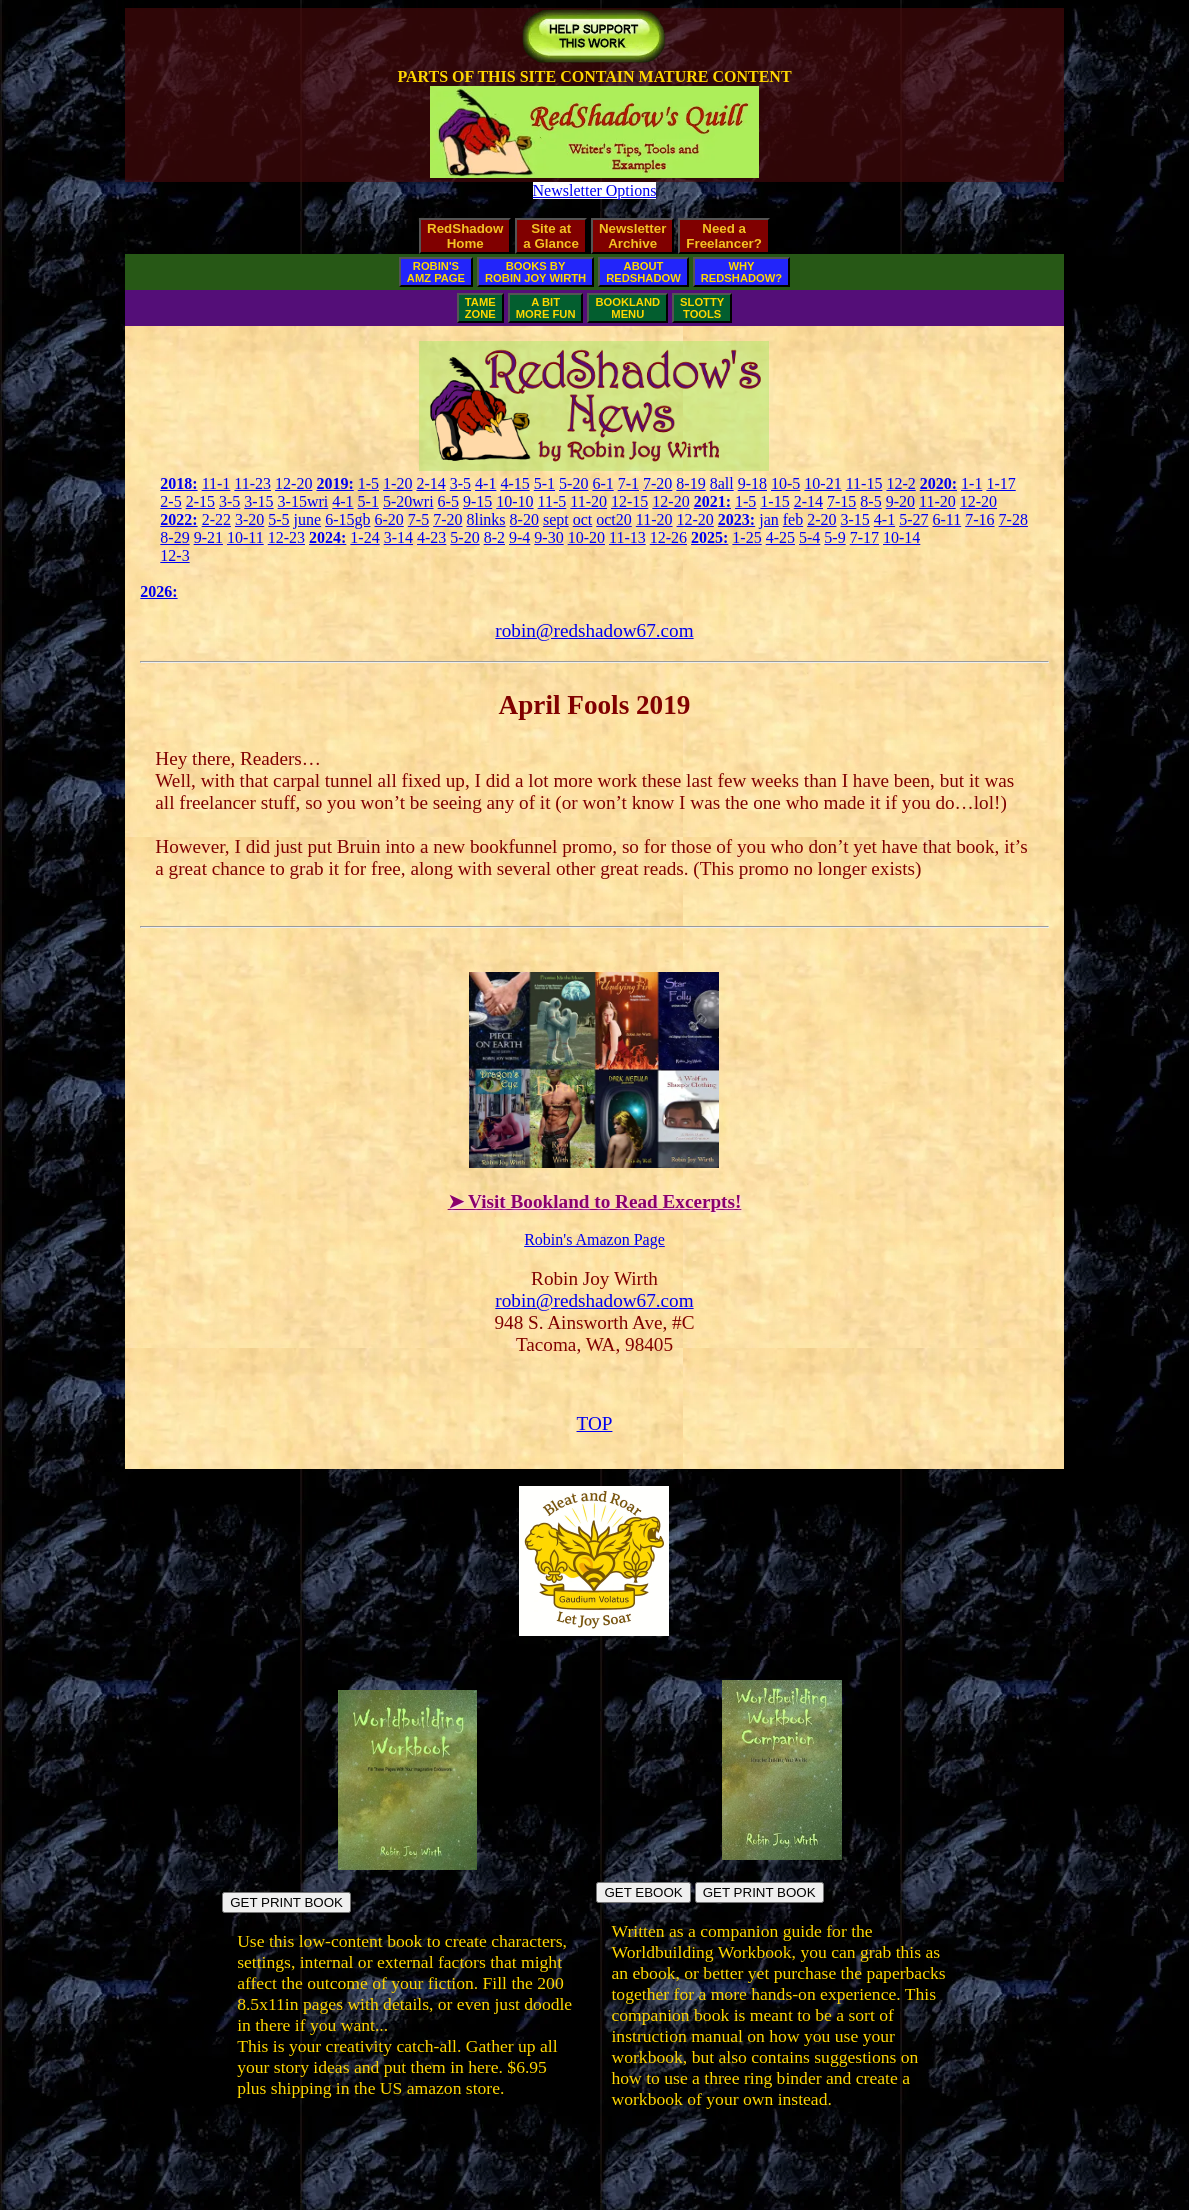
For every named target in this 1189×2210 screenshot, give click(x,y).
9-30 (548, 537)
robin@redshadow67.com (594, 630)
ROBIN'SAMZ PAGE (436, 272)
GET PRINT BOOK (286, 1902)
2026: (158, 591)
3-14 (398, 537)
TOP (595, 1423)
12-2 (900, 483)
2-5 (170, 501)
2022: (178, 519)
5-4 (809, 537)
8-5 (870, 501)
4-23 (431, 537)
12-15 (629, 501)
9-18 (752, 483)
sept (556, 519)
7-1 (628, 483)
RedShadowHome (465, 236)
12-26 (668, 537)
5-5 (278, 519)
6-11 (946, 519)
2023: (736, 519)
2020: (938, 483)
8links (485, 519)
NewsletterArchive (632, 236)
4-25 (780, 537)
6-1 (602, 483)
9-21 (208, 537)
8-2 (494, 537)
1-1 (971, 483)
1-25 (746, 537)
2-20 (821, 519)
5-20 (573, 483)
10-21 (822, 483)
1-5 (368, 483)
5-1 (544, 483)
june (308, 519)
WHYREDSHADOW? (741, 272)
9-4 (519, 537)
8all (722, 483)
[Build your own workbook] (782, 1854)
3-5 (460, 483)
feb (793, 519)
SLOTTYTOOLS (702, 308)
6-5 (448, 501)
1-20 (397, 483)
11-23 (252, 483)
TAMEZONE (480, 308)
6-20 (388, 519)
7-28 (1013, 519)
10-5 (785, 483)
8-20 (524, 519)
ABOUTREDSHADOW (643, 272)
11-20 (588, 501)
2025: (709, 537)
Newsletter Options (595, 190)
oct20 (614, 519)
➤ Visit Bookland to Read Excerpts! (595, 1201)
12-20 (293, 483)
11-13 (627, 537)
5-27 (913, 519)
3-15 (258, 501)
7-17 (864, 537)
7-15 (841, 501)
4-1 (485, 483)
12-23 (286, 537)
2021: (712, 501)
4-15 (514, 483)
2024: (327, 537)
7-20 (657, 483)
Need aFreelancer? (724, 236)
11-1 (216, 483)
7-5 (418, 519)
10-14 (901, 537)
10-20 (586, 537)
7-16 (979, 519)
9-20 (900, 501)
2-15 (200, 501)
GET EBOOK (643, 1892)
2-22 (216, 519)
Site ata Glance (551, 236)
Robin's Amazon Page (594, 1239)
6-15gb (347, 519)
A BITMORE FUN (546, 308)
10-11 (245, 537)
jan (769, 519)
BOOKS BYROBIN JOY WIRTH (535, 272)
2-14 (430, 483)
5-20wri (408, 501)
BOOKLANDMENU (627, 308)
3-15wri (303, 501)
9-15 (477, 501)
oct (583, 519)
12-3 (174, 555)
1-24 (364, 537)
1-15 (774, 501)
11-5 (552, 501)
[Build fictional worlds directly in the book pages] (407, 1864)
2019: (334, 483)
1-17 (1000, 483)
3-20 (249, 519)
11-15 (864, 483)
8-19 (690, 483)
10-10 (514, 501)
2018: (178, 483)
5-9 (834, 537)
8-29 (174, 537)
